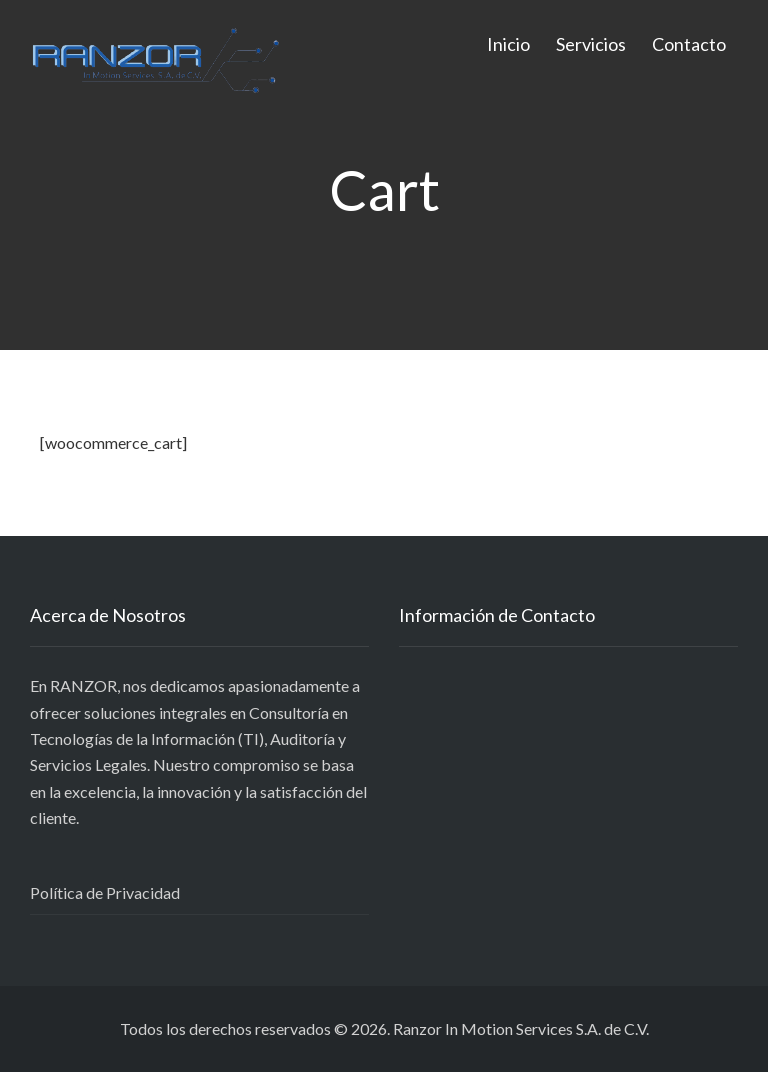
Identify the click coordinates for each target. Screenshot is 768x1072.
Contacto (689, 44)
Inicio (508, 44)
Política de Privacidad (105, 892)
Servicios (591, 44)
